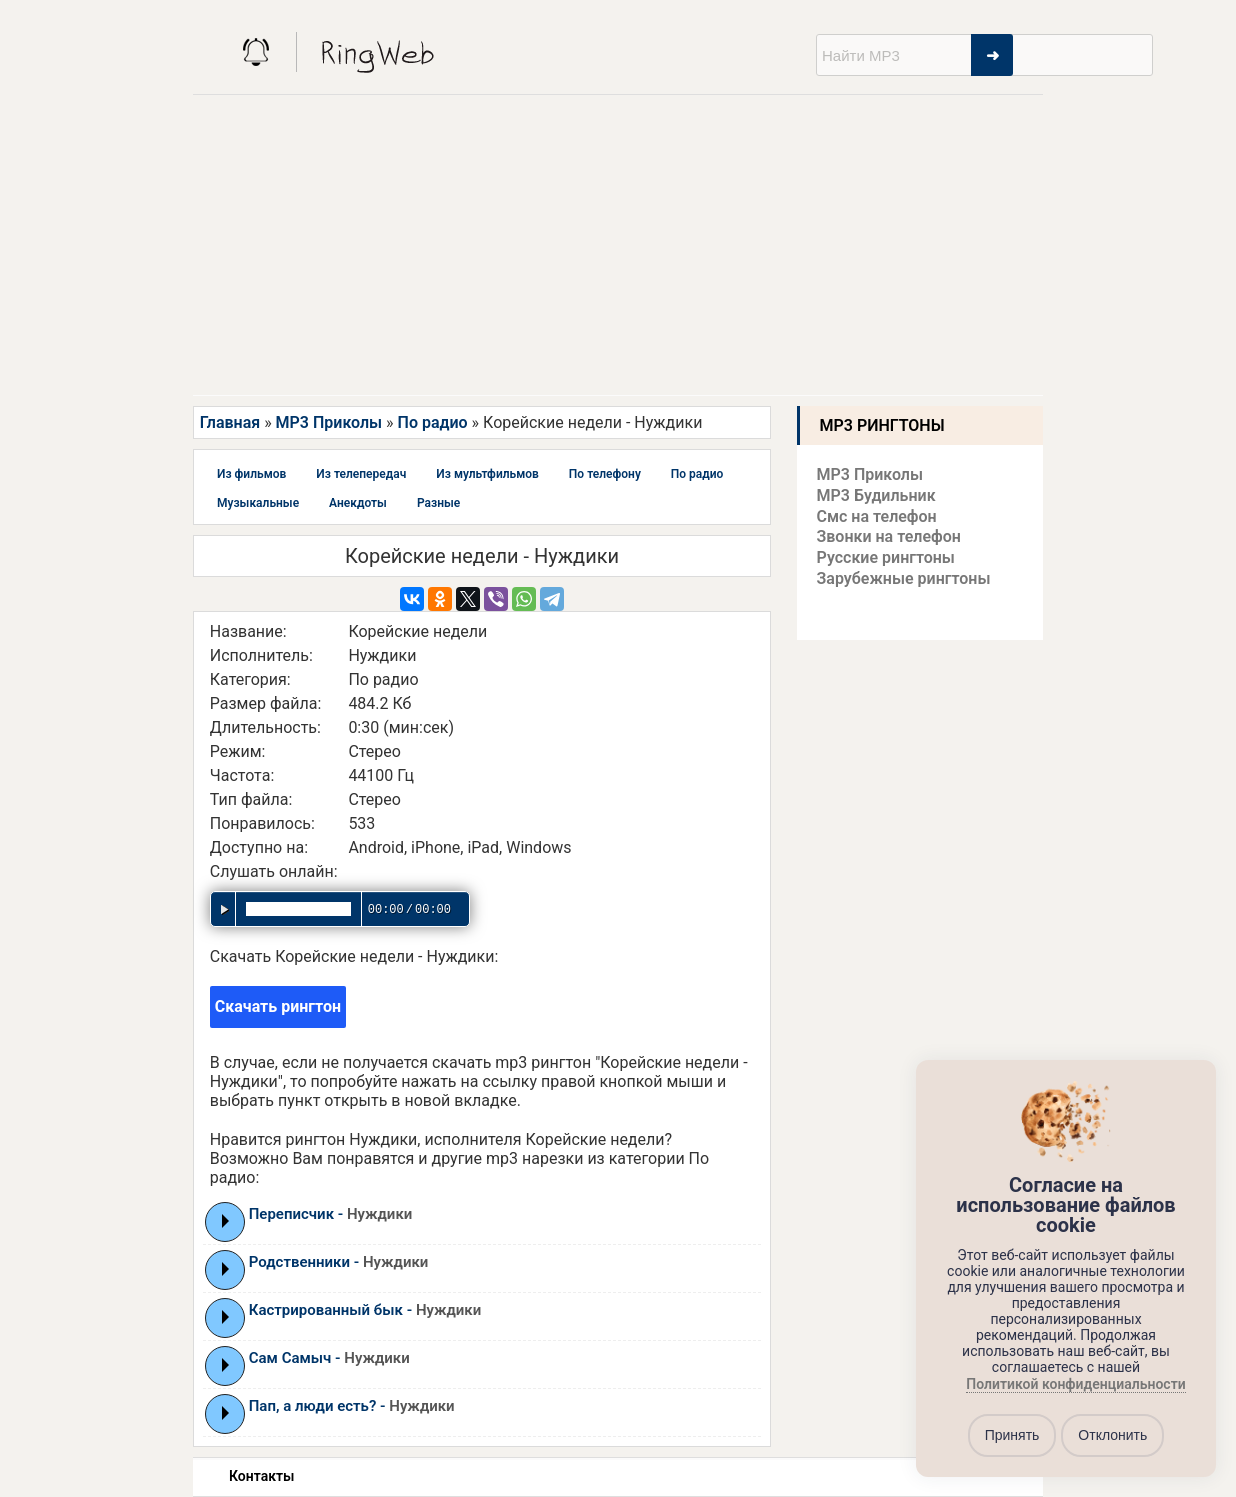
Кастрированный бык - (365, 1310)
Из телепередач (361, 474)
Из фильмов (251, 474)
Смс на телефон (877, 516)
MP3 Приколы (329, 422)
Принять (1012, 1435)
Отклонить (1112, 1435)
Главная (230, 422)
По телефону (605, 474)
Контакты (261, 1476)
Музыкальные (258, 503)
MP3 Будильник (876, 495)
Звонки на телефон (889, 536)
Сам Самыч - (329, 1358)
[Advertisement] (618, 245)
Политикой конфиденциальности (1075, 1384)
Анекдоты (358, 503)
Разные (438, 503)
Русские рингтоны (886, 557)
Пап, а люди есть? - (352, 1406)
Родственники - (339, 1262)
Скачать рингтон (278, 1006)
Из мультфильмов (487, 474)
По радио (433, 422)
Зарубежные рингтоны (904, 578)
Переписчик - (331, 1214)
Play (225, 1221)
